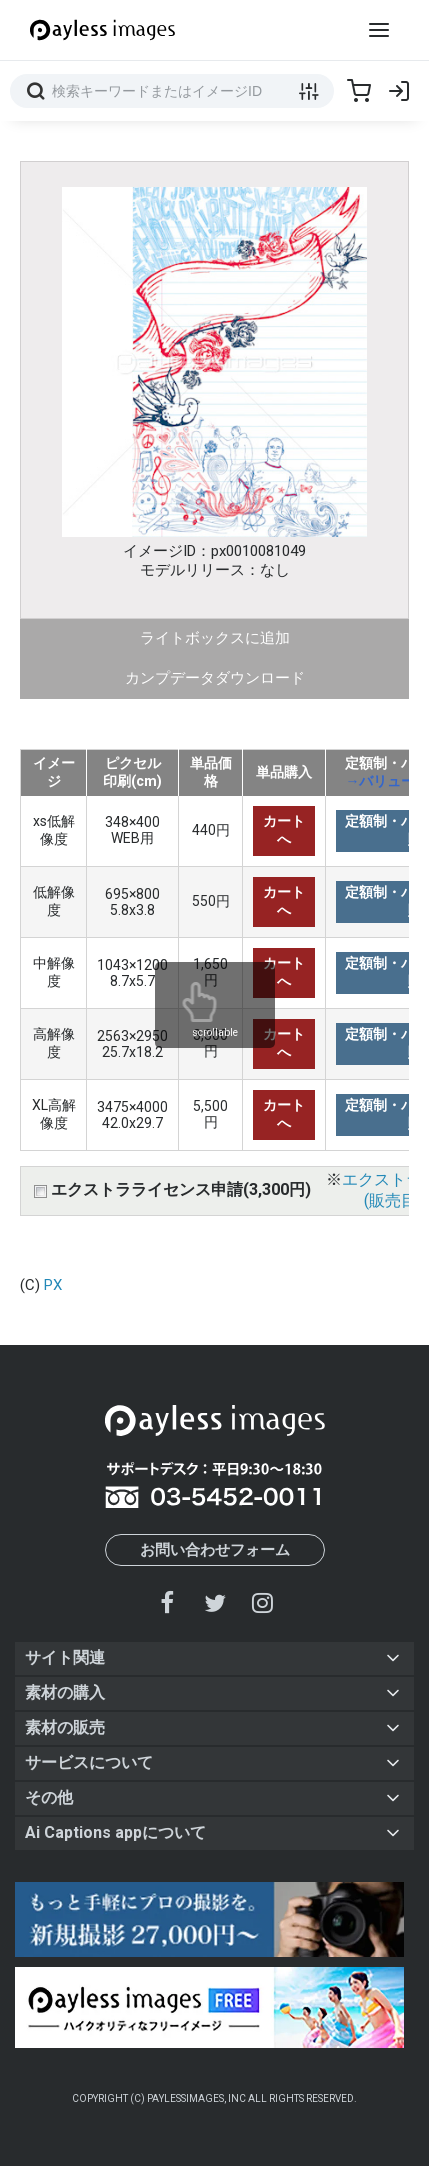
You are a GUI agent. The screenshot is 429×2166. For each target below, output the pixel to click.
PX (53, 1285)
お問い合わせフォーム (215, 1550)
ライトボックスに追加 (215, 638)
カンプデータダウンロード (215, 678)
